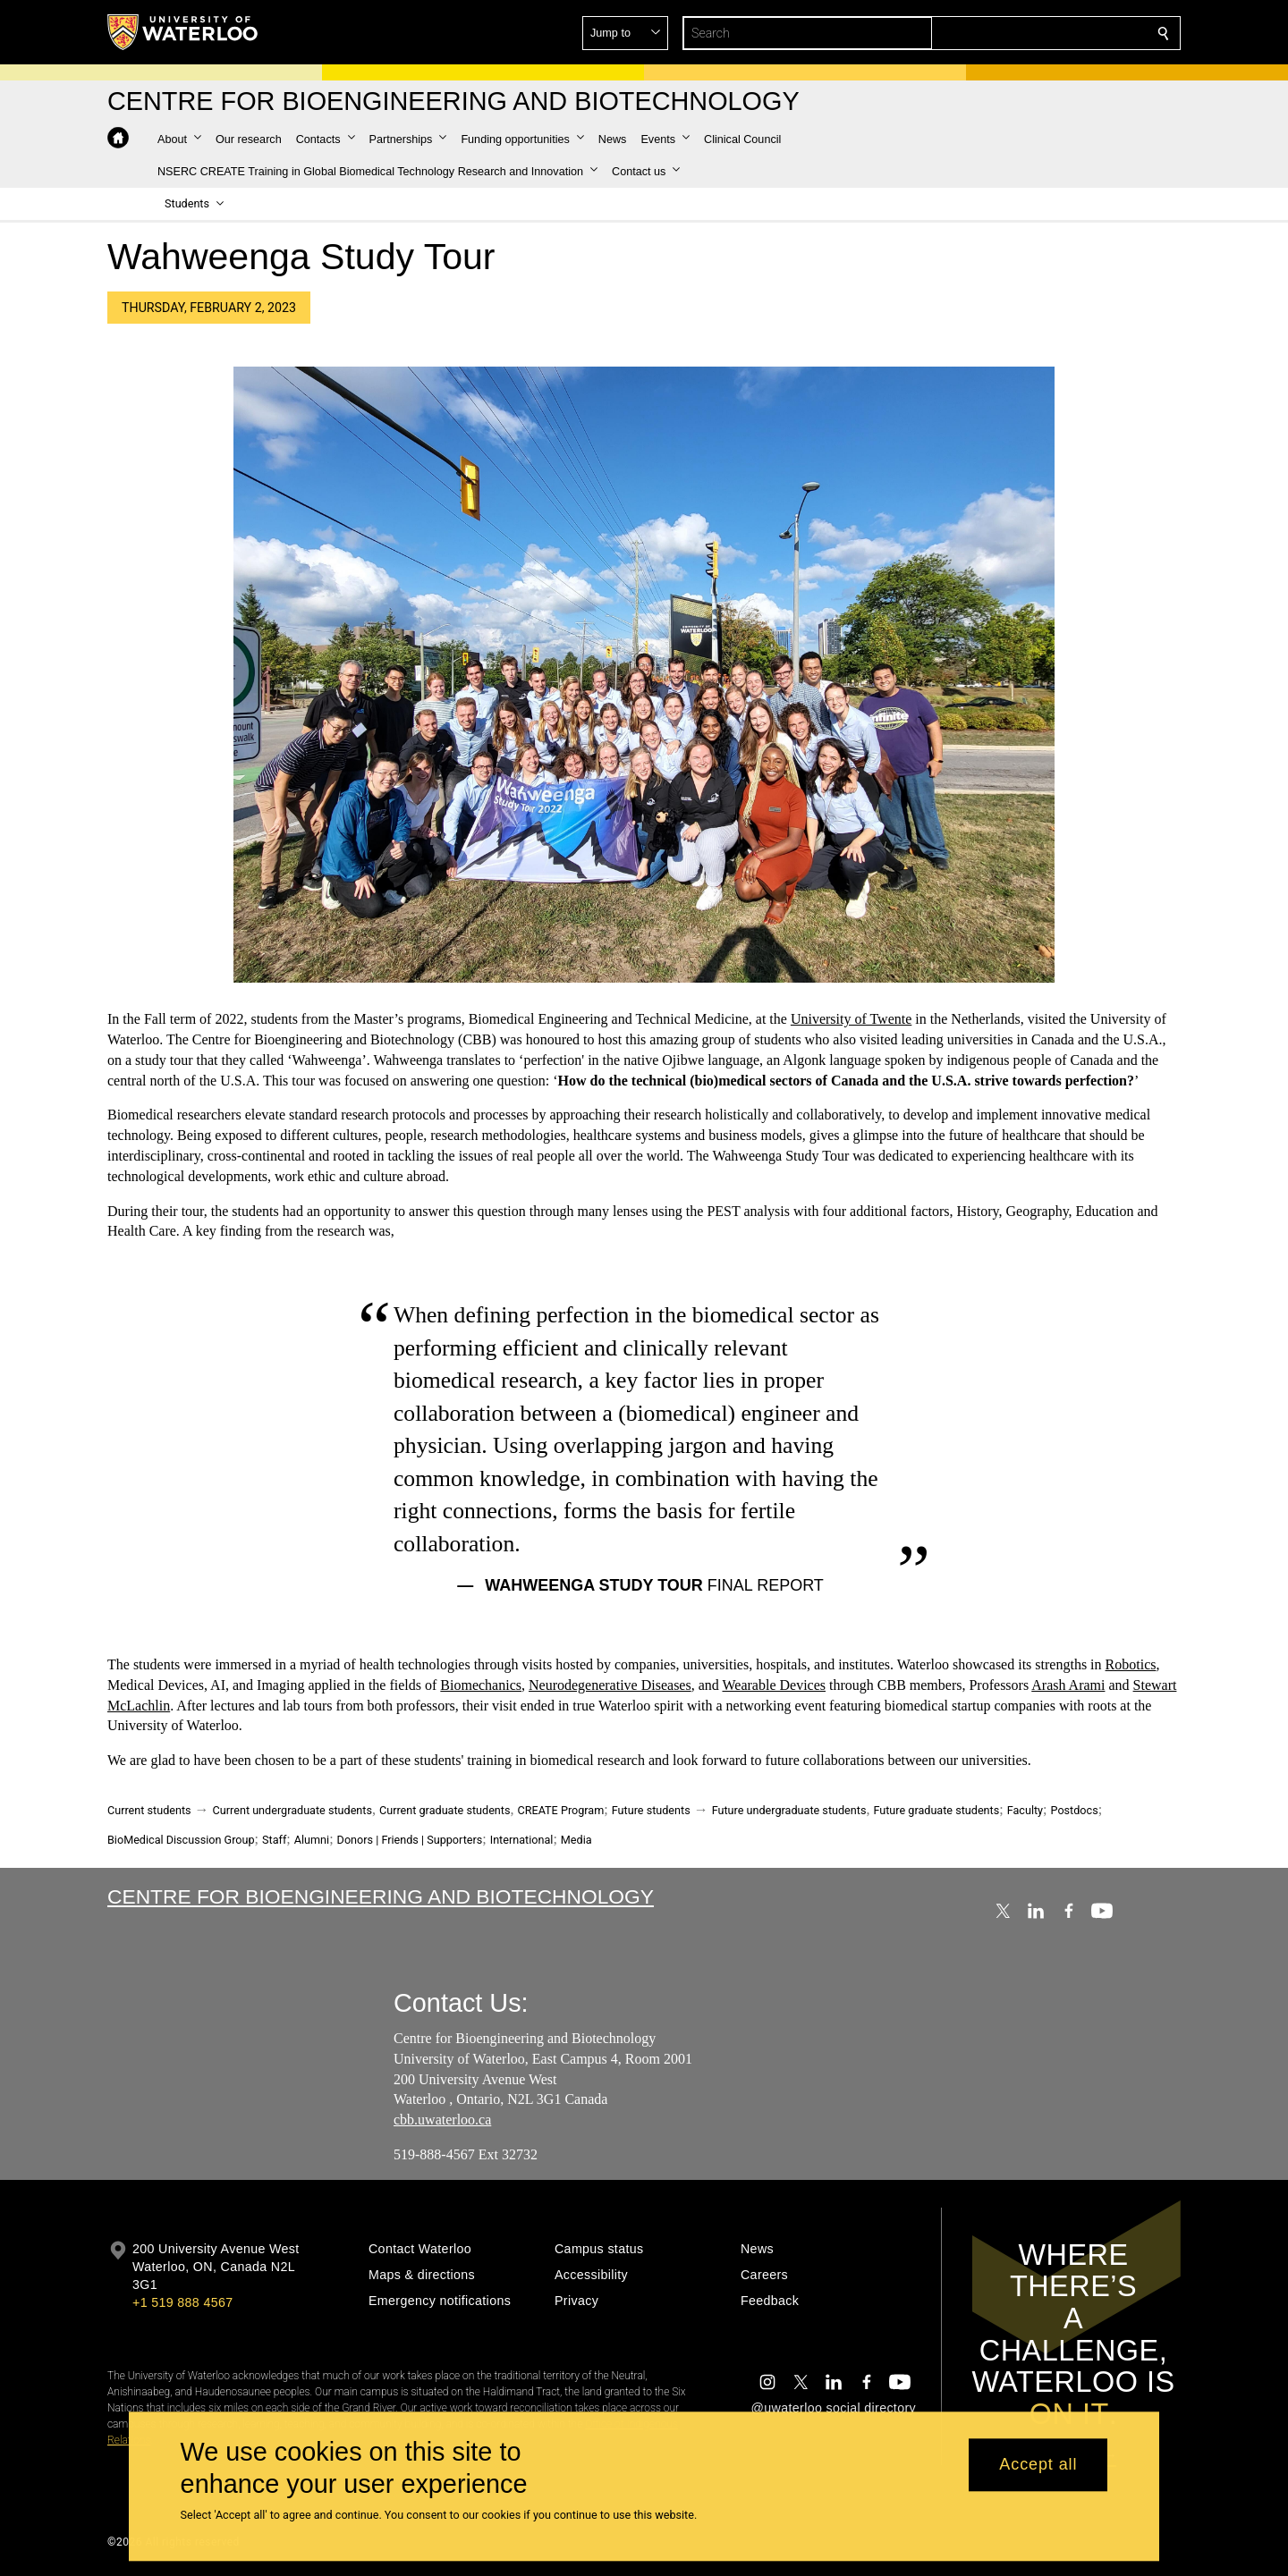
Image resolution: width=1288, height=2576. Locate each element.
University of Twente (851, 1018)
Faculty (1025, 1810)
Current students (149, 1810)
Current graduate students (444, 1810)
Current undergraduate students (292, 1810)
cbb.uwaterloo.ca (442, 2119)
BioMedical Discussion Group (181, 1839)
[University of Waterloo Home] (183, 32)
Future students (651, 1810)
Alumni (311, 1839)
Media (576, 1839)
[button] (1034, 33)
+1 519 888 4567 (182, 2302)
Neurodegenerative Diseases (610, 1685)
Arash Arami (1068, 1685)
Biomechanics (480, 1685)
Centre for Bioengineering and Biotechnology (380, 1896)
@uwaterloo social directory (833, 2408)
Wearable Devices (774, 1685)
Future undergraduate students (789, 1810)
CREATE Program (560, 1810)
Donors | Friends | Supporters (410, 1839)
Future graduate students (936, 1810)
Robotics (1131, 1664)
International (522, 1839)
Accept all (1038, 2465)
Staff (274, 1839)
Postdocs (1074, 1810)
